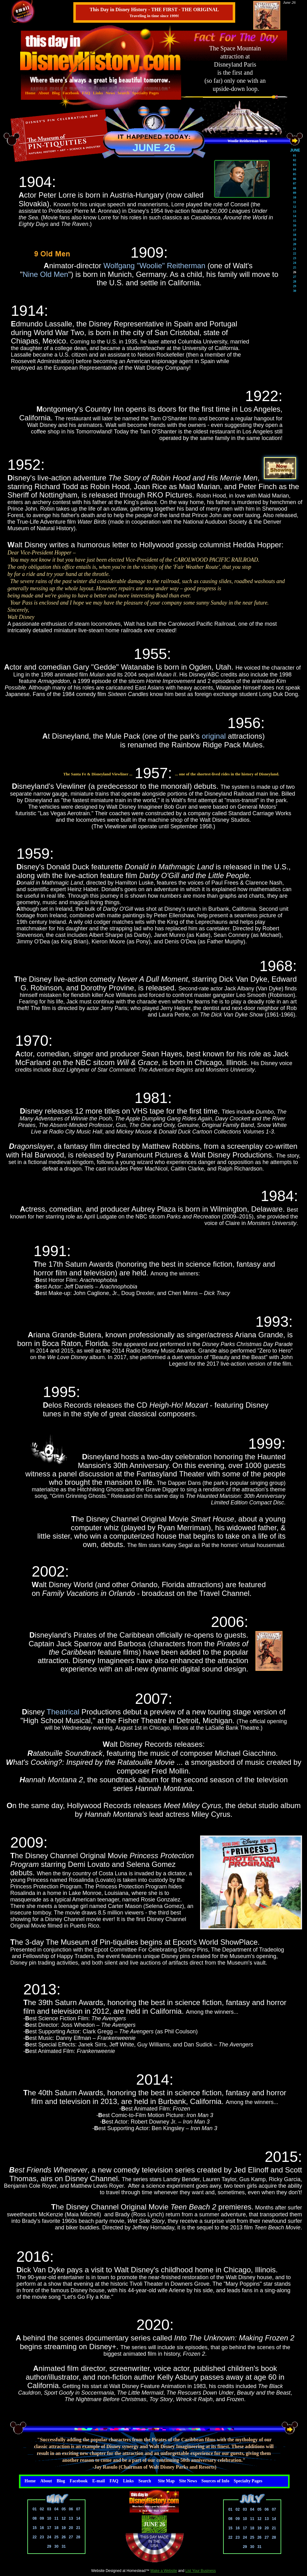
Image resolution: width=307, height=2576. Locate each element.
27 (71, 2537)
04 (56, 2509)
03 (49, 2509)
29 (49, 2546)
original (214, 736)
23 (42, 2537)
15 (35, 2528)
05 (64, 2509)
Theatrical (63, 1712)
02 (42, 2509)
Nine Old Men (45, 274)
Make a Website (163, 2571)
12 (64, 2518)
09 (42, 2518)
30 (56, 2546)
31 (64, 2546)
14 (78, 2518)
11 (56, 2518)
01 (35, 2509)
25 (56, 2537)
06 (71, 2509)
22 (35, 2537)
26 (64, 2537)
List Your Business (201, 2571)
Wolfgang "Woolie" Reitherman (154, 265)
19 (64, 2528)
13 (71, 2518)
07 (78, 2509)
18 (56, 2528)
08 (35, 2518)
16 (42, 2528)
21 (78, 2528)
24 (49, 2537)
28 (78, 2537)
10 (49, 2518)
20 (71, 2528)
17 (49, 2528)
